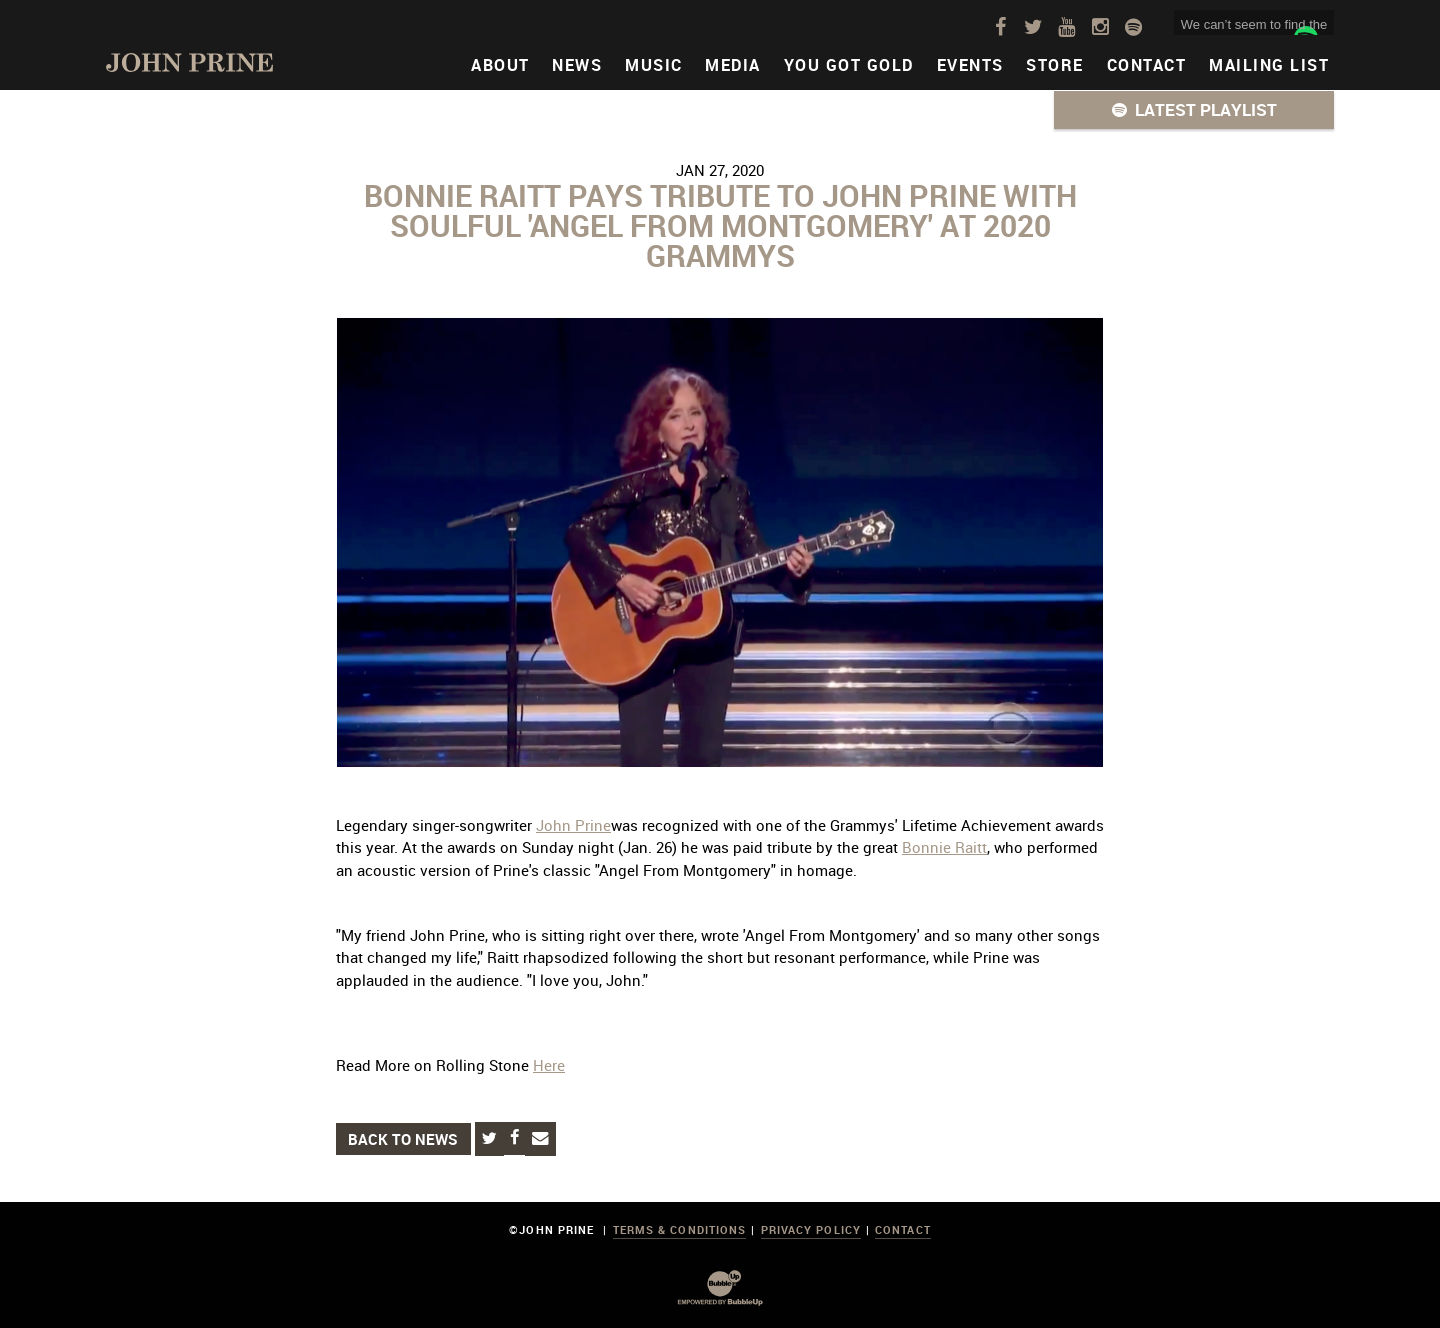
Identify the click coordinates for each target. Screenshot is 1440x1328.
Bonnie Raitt (944, 847)
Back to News (403, 1139)
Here (549, 1065)
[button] (1194, 110)
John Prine (573, 825)
